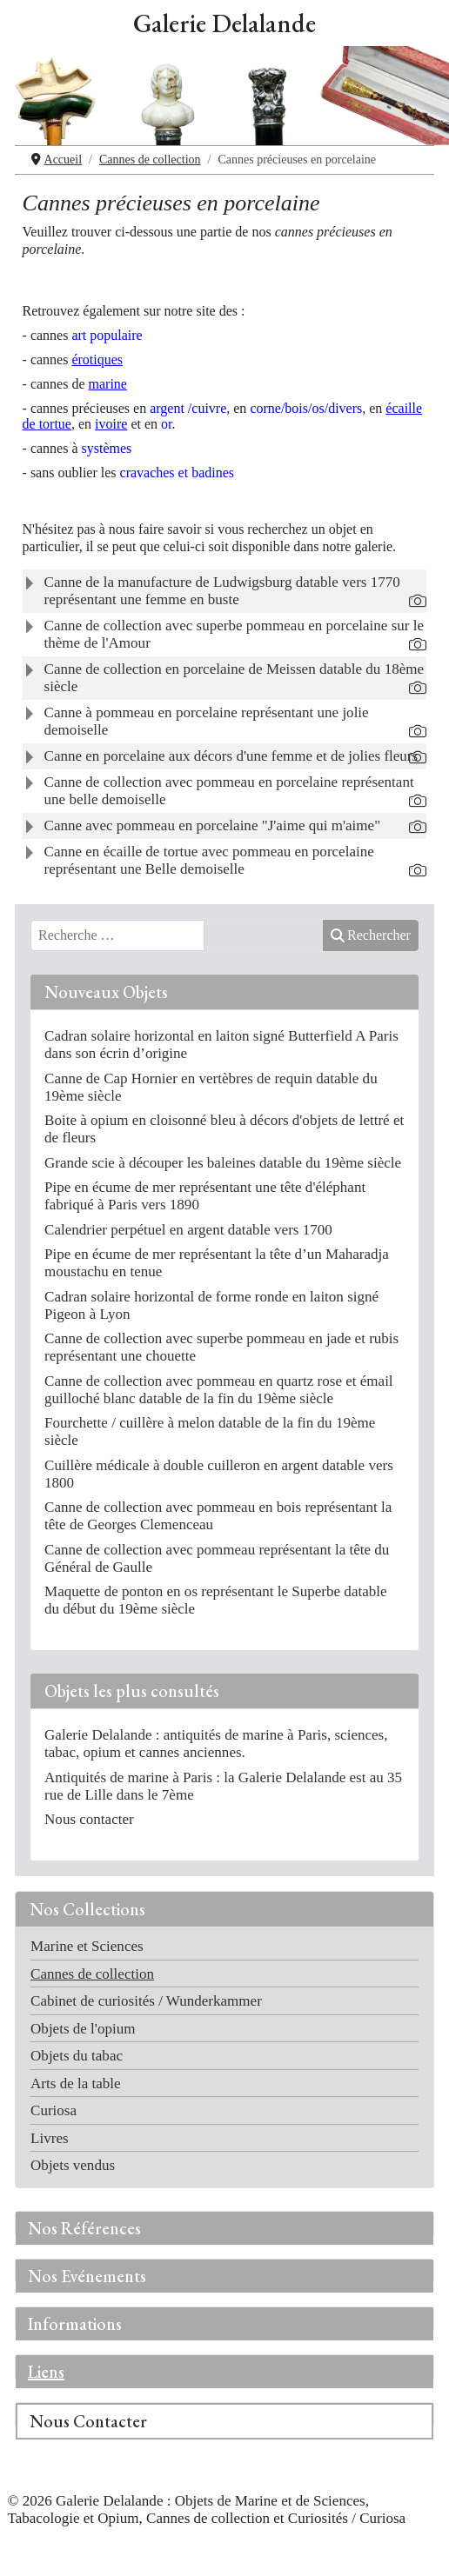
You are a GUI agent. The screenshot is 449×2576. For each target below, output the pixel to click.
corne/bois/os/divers (306, 408)
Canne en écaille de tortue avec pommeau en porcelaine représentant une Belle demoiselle (209, 860)
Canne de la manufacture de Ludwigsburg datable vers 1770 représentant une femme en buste (222, 591)
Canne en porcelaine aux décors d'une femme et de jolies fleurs (231, 756)
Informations (75, 2324)
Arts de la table (75, 2083)
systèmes (107, 448)
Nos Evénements (87, 2276)
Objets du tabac (76, 2055)
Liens (46, 2371)
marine (108, 383)
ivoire (111, 423)
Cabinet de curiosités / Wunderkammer (146, 2001)
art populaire (106, 335)
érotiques (97, 359)
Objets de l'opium (82, 2028)
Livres (49, 2138)
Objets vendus (72, 2165)
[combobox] (117, 935)
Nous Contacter (88, 2421)
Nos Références (84, 2228)
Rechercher (371, 935)
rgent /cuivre (188, 408)
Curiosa (53, 2110)
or (166, 423)
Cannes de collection (92, 1974)
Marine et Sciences (87, 1946)
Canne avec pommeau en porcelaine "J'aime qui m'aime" (212, 825)
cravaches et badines (177, 472)
